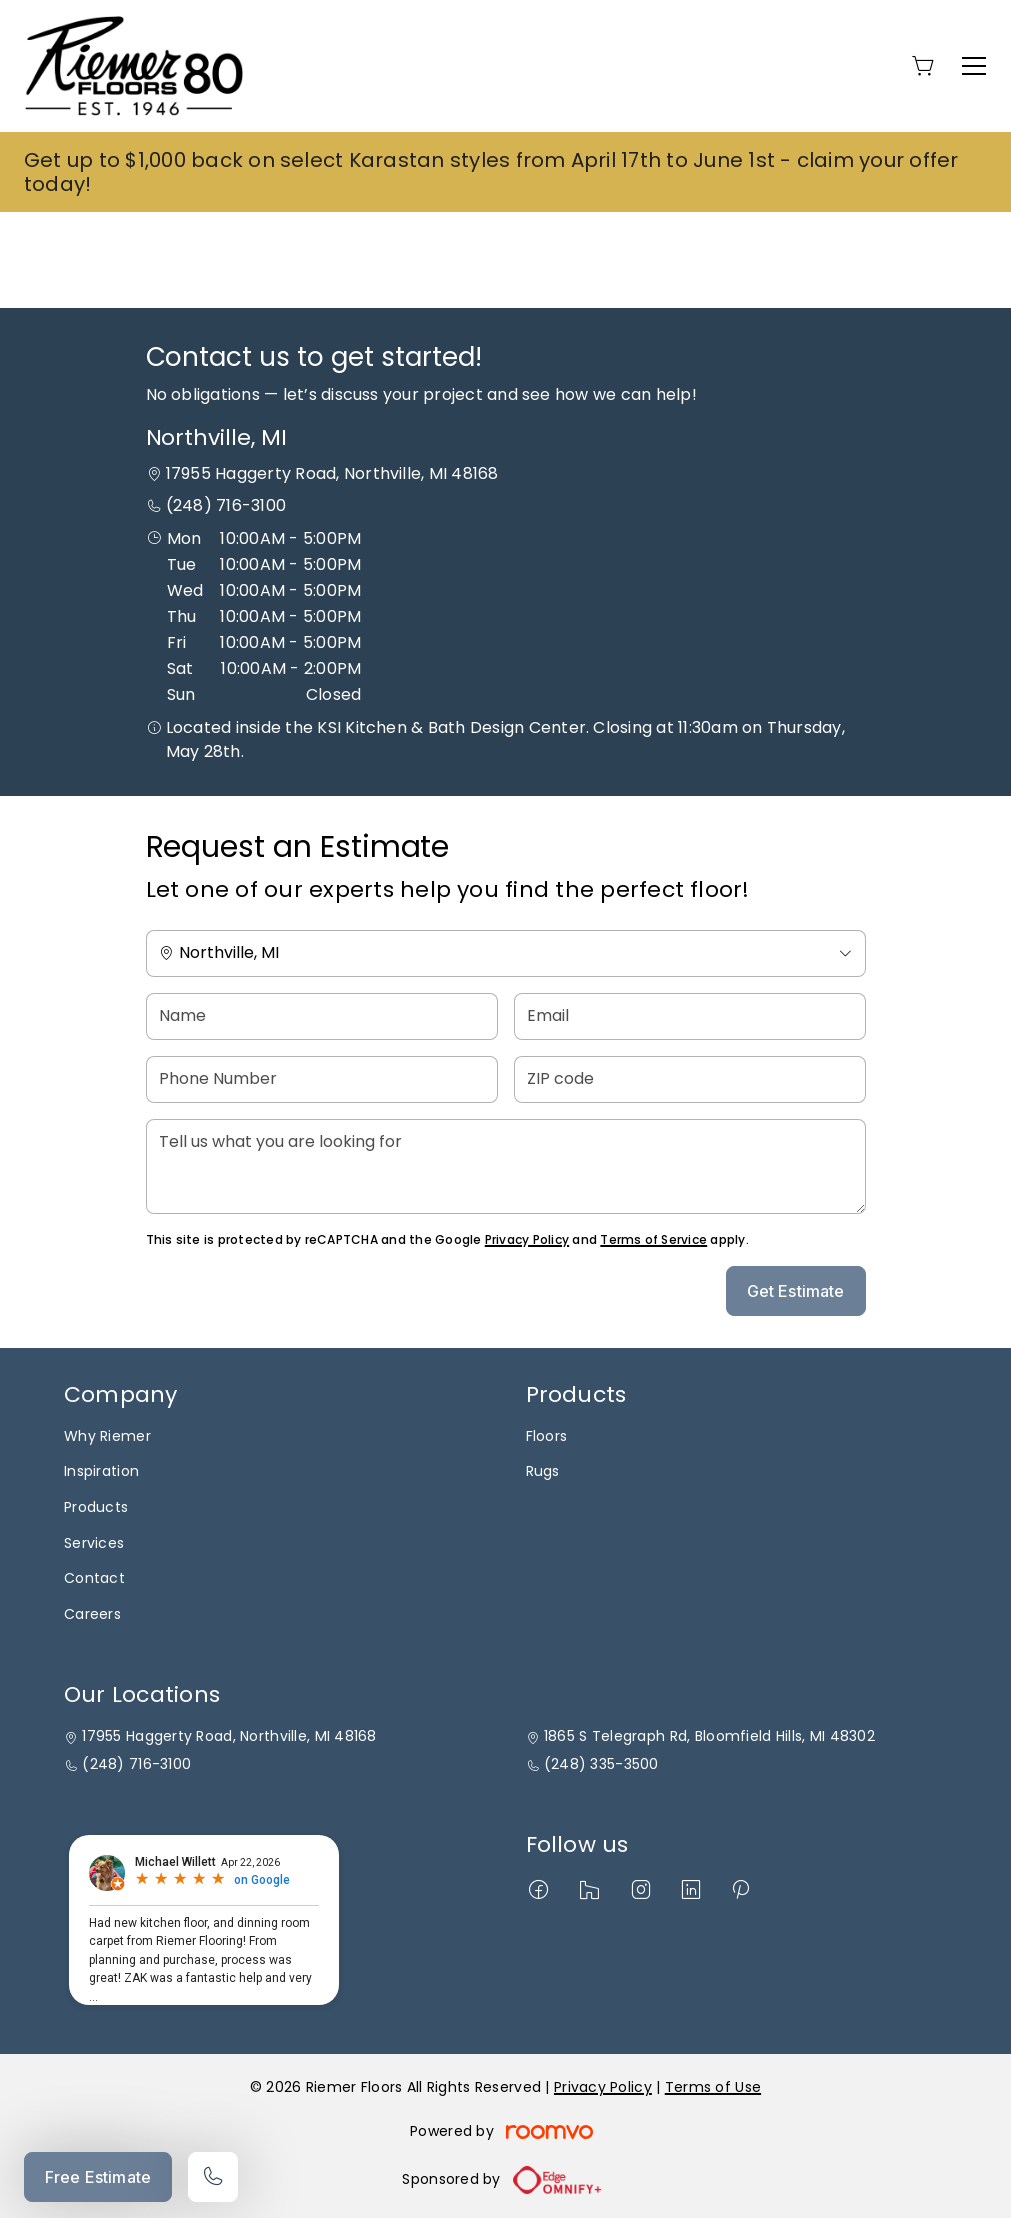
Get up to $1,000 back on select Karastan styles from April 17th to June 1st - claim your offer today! (491, 172)
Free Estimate (98, 2177)
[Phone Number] (322, 1079)
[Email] (690, 1016)
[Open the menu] (974, 66)
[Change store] (506, 953)
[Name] (322, 1016)
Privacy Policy (527, 1239)
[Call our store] (213, 2177)
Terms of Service (653, 1239)
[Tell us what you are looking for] (506, 1166)
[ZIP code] (690, 1079)
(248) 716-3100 (226, 505)
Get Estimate (796, 1291)
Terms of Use (713, 2087)
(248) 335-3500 (601, 1764)
